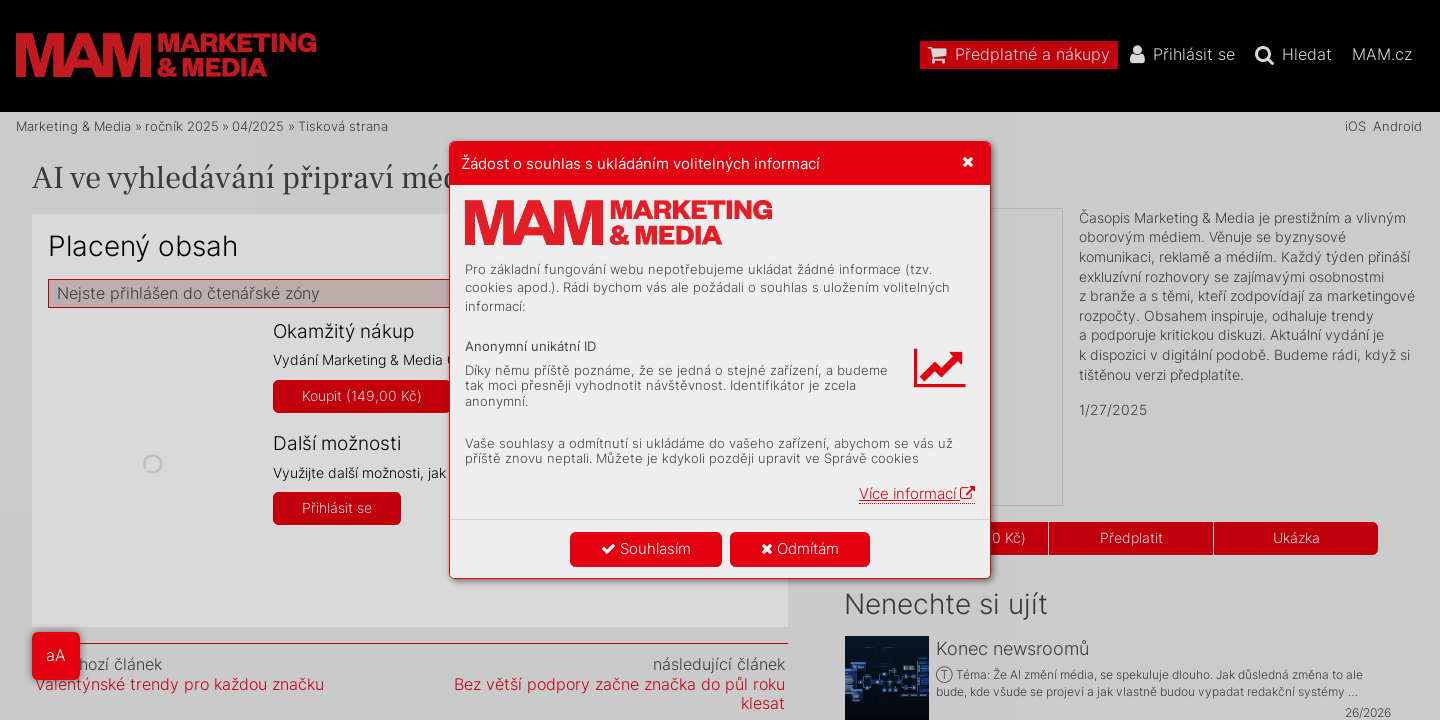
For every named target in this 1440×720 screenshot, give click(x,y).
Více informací (917, 493)
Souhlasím (646, 548)
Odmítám (800, 548)
